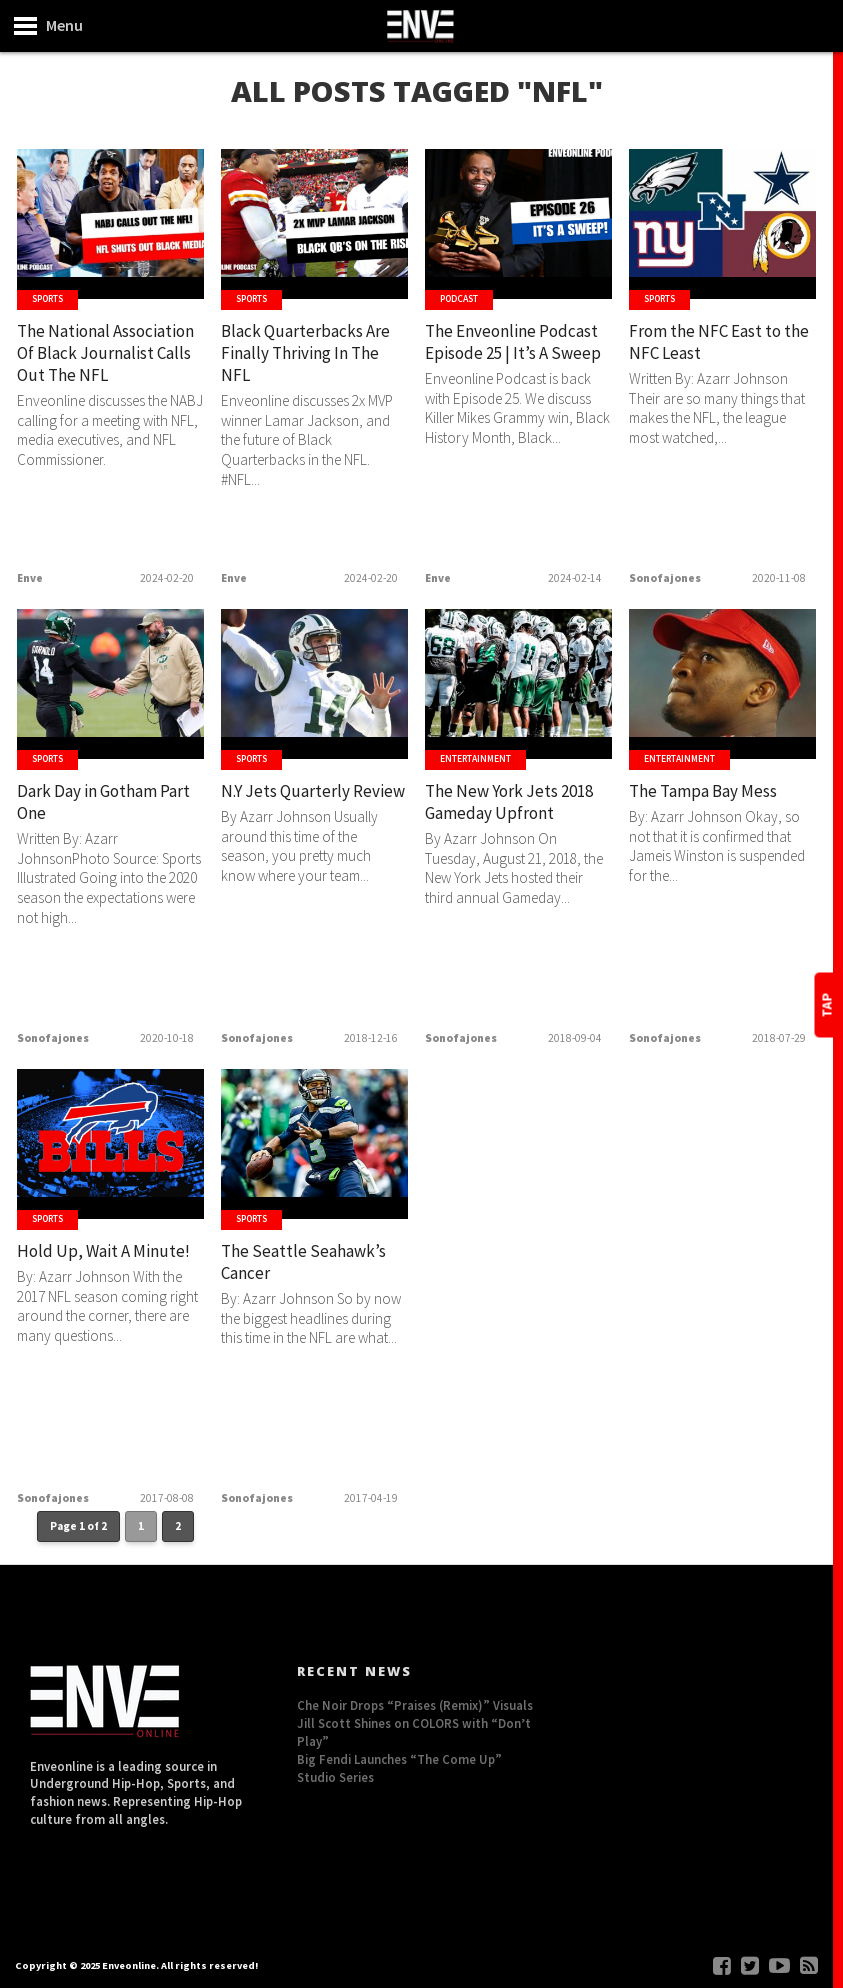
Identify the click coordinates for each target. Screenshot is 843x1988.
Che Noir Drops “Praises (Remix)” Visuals (415, 1705)
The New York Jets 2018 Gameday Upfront (501, 817)
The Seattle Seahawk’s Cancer (295, 1264)
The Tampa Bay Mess (714, 792)
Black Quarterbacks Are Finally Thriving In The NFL (309, 357)
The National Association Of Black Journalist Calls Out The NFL (100, 369)
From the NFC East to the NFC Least (718, 344)
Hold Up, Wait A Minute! (81, 1264)
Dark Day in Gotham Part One (99, 804)
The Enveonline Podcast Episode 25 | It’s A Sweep (510, 357)
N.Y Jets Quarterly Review (294, 804)
